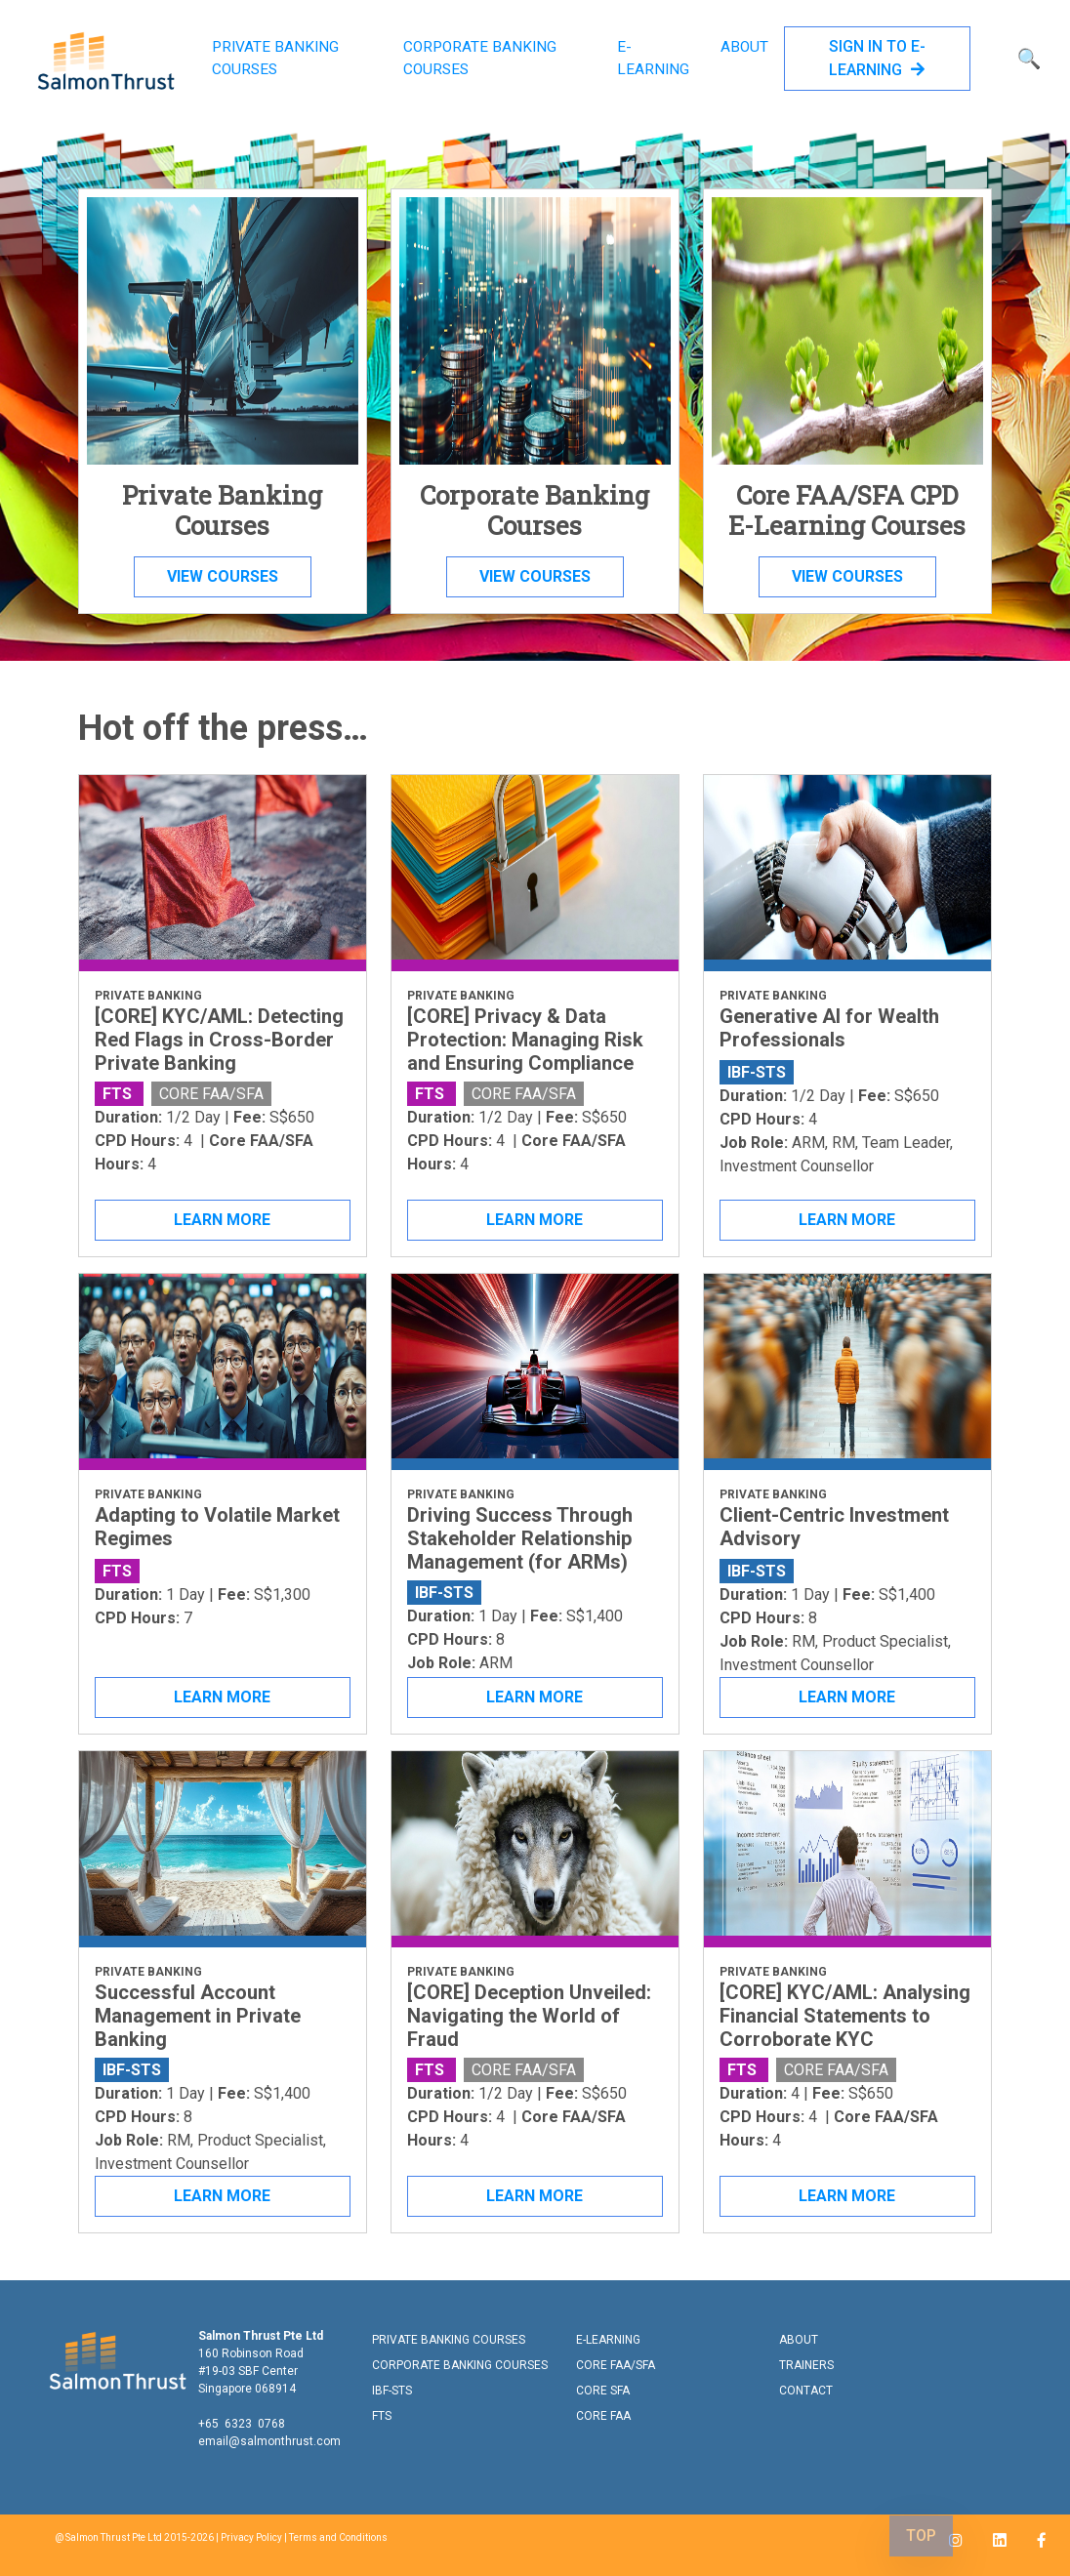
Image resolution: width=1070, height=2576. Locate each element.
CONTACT (806, 2390)
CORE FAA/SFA (615, 2365)
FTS (381, 2416)
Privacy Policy (251, 2537)
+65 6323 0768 (241, 2424)
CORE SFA (603, 2390)
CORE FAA (603, 2416)
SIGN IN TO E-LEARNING (877, 58)
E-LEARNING (653, 58)
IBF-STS (392, 2390)
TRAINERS (806, 2365)
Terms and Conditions (338, 2537)
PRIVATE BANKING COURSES (275, 58)
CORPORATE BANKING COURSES (479, 58)
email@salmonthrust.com (269, 2441)
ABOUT (744, 47)
